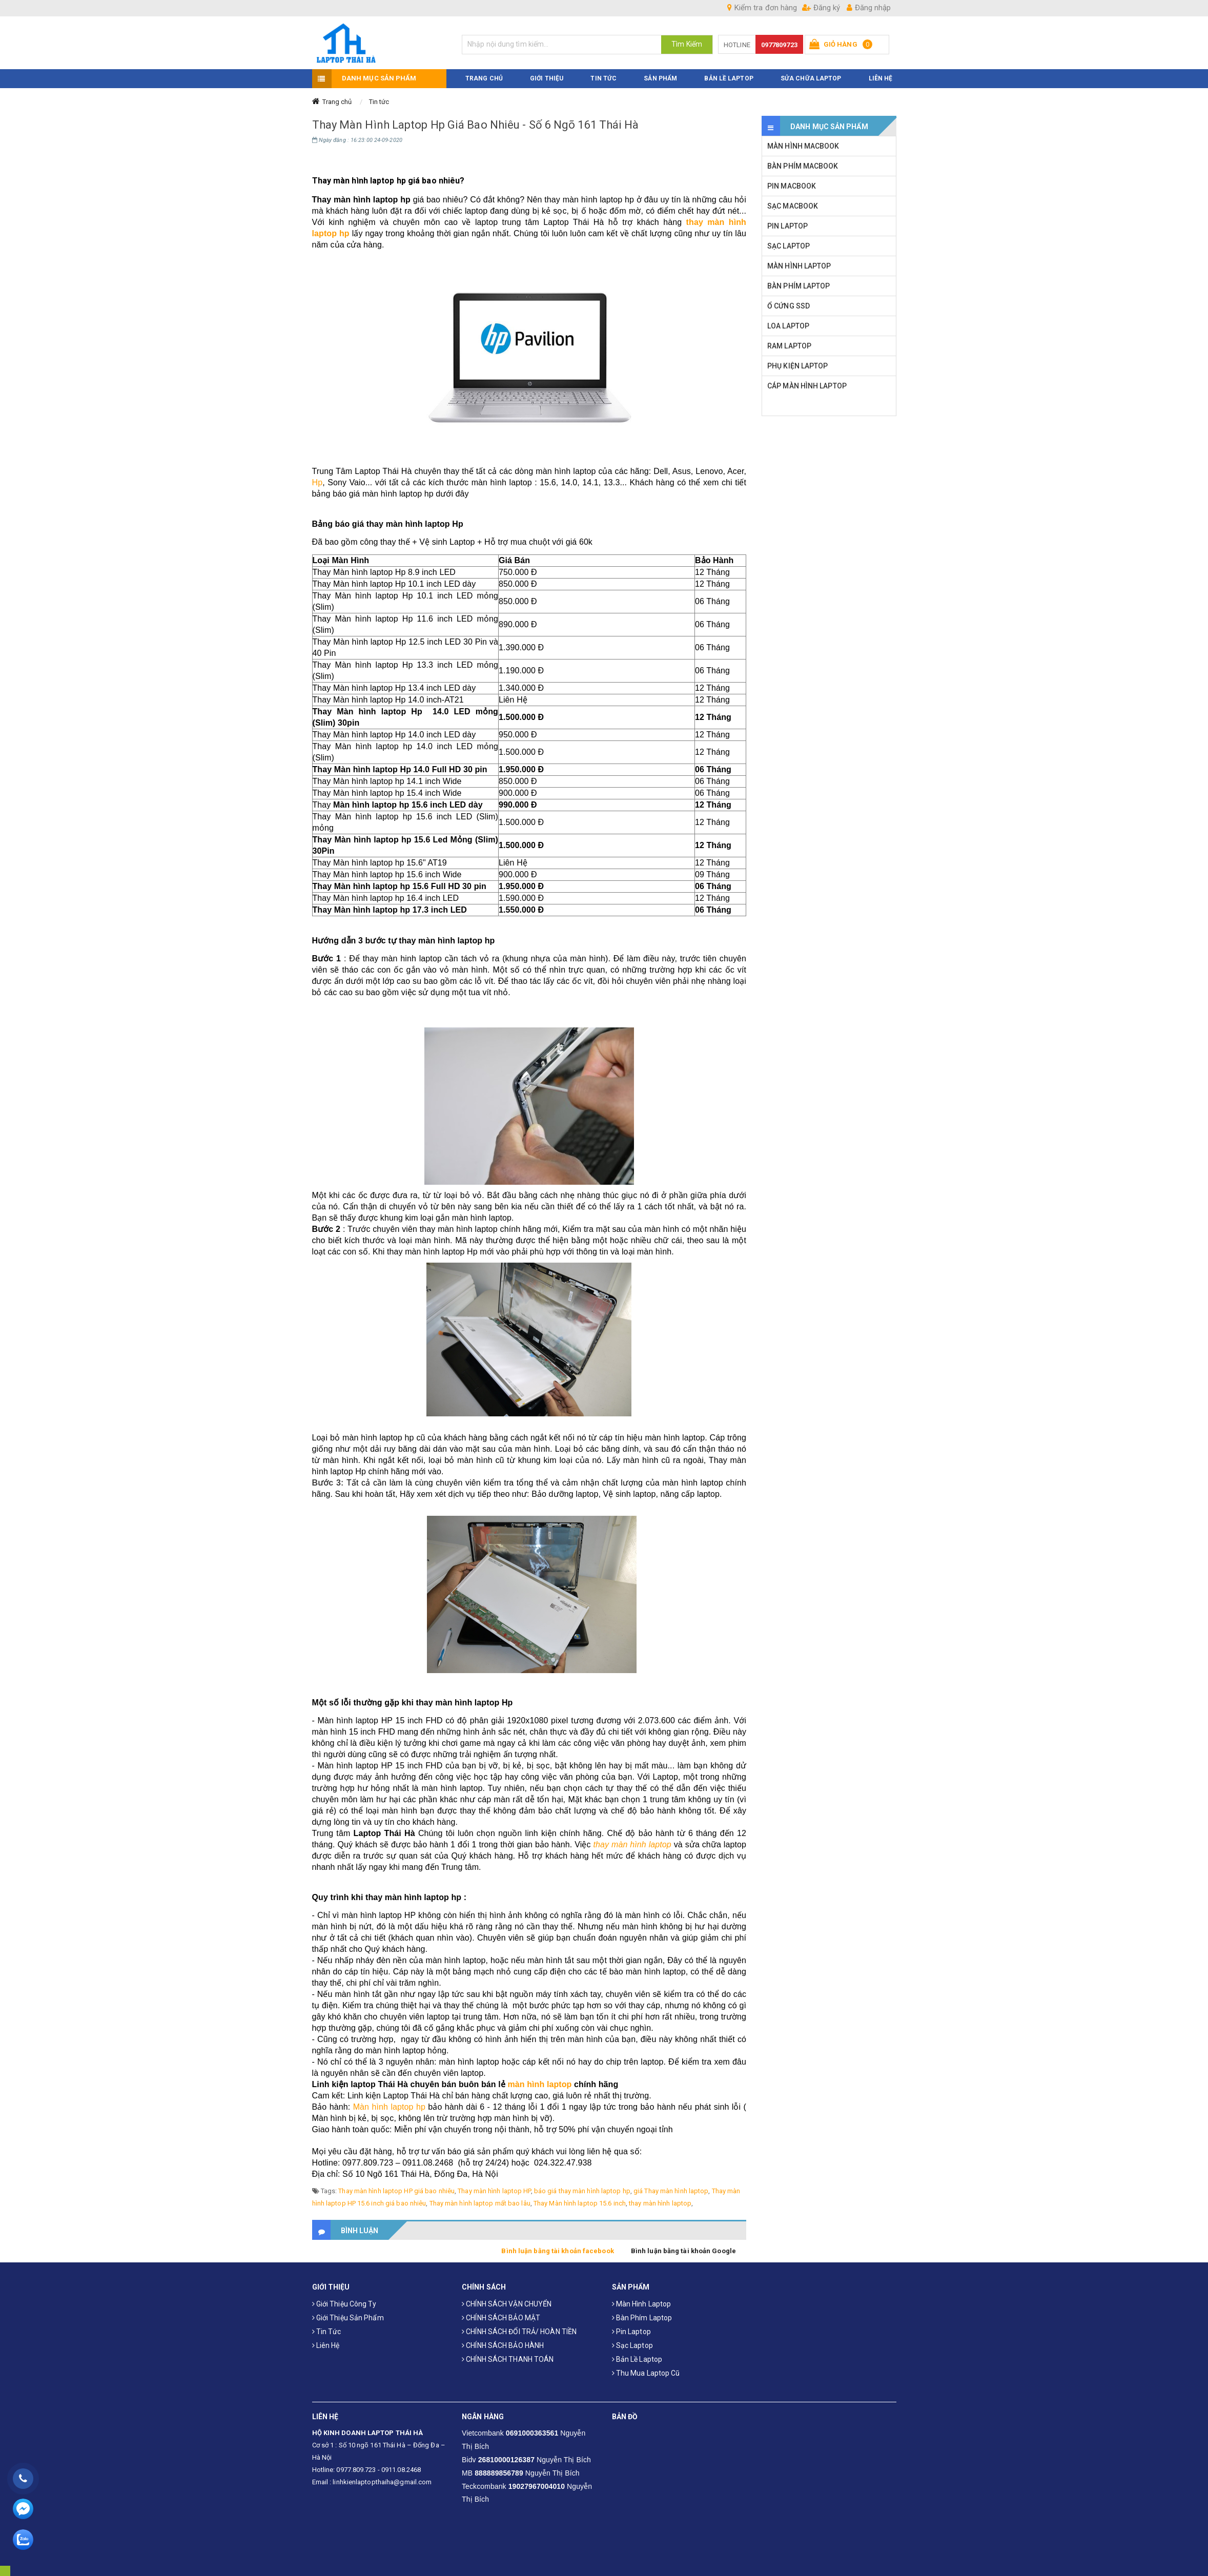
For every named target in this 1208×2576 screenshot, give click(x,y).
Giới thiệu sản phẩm (348, 2318)
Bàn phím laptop (642, 2318)
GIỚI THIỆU (546, 78)
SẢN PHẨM (660, 78)
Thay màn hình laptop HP (494, 2191)
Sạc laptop (632, 2345)
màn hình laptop (539, 2084)
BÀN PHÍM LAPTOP (798, 286)
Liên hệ (326, 2345)
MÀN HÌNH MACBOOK (803, 146)
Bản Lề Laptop (728, 78)
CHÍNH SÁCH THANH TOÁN (508, 2359)
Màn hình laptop (641, 2304)
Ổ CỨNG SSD (788, 306)
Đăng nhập (869, 7)
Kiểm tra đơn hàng (762, 7)
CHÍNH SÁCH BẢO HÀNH (503, 2345)
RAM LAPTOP (789, 346)
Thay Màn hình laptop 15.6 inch (580, 2203)
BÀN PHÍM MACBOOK (802, 166)
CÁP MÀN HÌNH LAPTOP (807, 386)
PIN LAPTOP (787, 226)
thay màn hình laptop (632, 1844)
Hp (317, 482)
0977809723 (779, 45)
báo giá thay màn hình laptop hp (582, 2191)
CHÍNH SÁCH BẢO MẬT (501, 2318)
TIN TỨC (603, 78)
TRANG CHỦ (484, 78)
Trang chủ (337, 102)
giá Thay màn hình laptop (670, 2191)
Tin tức (379, 102)
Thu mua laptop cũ (646, 2373)
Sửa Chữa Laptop (811, 78)
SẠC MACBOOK (792, 206)
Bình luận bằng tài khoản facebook (557, 2251)
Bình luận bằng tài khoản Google (683, 2251)
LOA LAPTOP (788, 326)
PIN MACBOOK (791, 186)
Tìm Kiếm (686, 44)
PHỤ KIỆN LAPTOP (797, 366)
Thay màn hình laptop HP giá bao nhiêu (396, 2191)
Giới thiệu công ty (344, 2304)
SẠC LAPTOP (788, 246)
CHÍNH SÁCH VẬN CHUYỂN (506, 2304)
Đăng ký (821, 7)
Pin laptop (631, 2331)
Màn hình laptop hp (389, 2107)
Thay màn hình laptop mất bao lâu (479, 2203)
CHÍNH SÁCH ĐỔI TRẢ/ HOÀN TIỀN (519, 2331)
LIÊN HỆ (881, 78)
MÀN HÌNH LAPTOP (799, 266)
